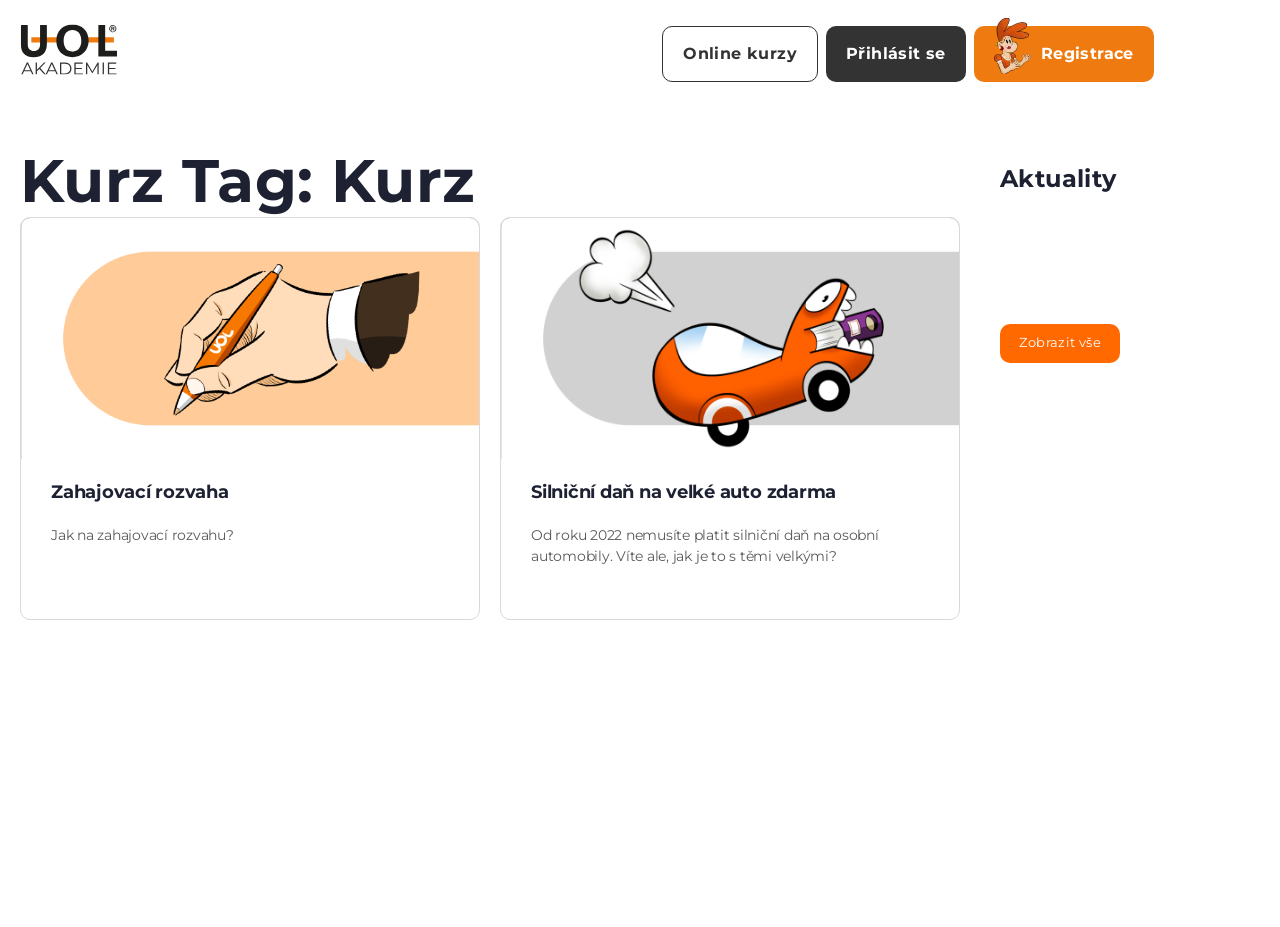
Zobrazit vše (1060, 342)
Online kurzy (740, 53)
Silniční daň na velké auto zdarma (683, 492)
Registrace (1064, 50)
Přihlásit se (896, 53)
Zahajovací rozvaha (140, 492)
